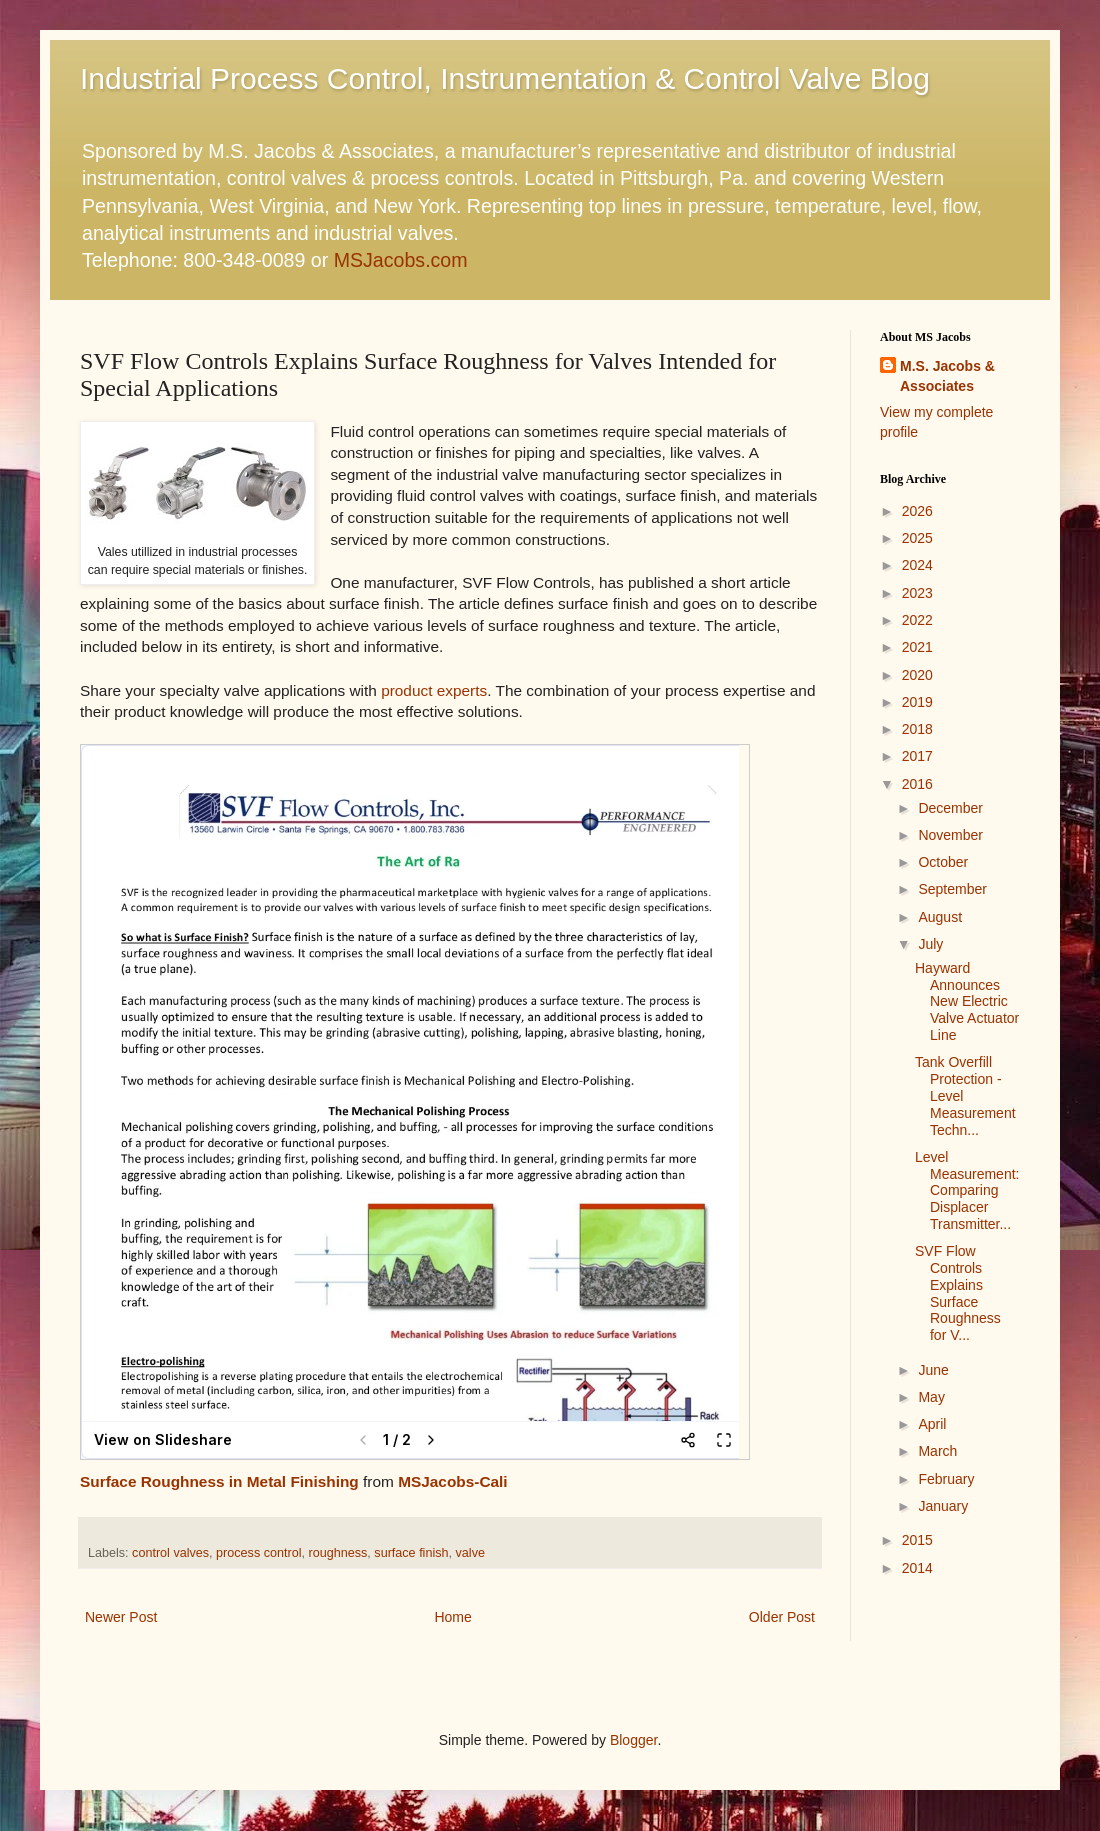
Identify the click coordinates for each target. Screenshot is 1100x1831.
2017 (917, 756)
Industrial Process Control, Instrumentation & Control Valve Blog (505, 78)
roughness (338, 1553)
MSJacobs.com (401, 260)
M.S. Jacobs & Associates (947, 376)
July (930, 944)
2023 (917, 593)
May (931, 1397)
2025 (917, 538)
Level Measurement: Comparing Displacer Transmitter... (967, 1190)
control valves (170, 1553)
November (950, 835)
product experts (434, 690)
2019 (917, 702)
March (937, 1451)
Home (452, 1617)
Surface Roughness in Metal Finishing (219, 1481)
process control (258, 1553)
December (950, 808)
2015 (917, 1540)
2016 (917, 784)
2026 (917, 511)
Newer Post (121, 1617)
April (932, 1424)
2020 (917, 675)
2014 (917, 1568)
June (933, 1370)
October (943, 862)
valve (470, 1553)
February (946, 1479)
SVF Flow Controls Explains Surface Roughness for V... (958, 1293)
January (943, 1506)
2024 (917, 565)
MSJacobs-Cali (452, 1481)
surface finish (411, 1553)
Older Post (782, 1617)
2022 (917, 620)
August (940, 917)
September (952, 889)
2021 (917, 647)
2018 (917, 729)
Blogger (633, 1740)
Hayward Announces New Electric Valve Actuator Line (967, 1001)
